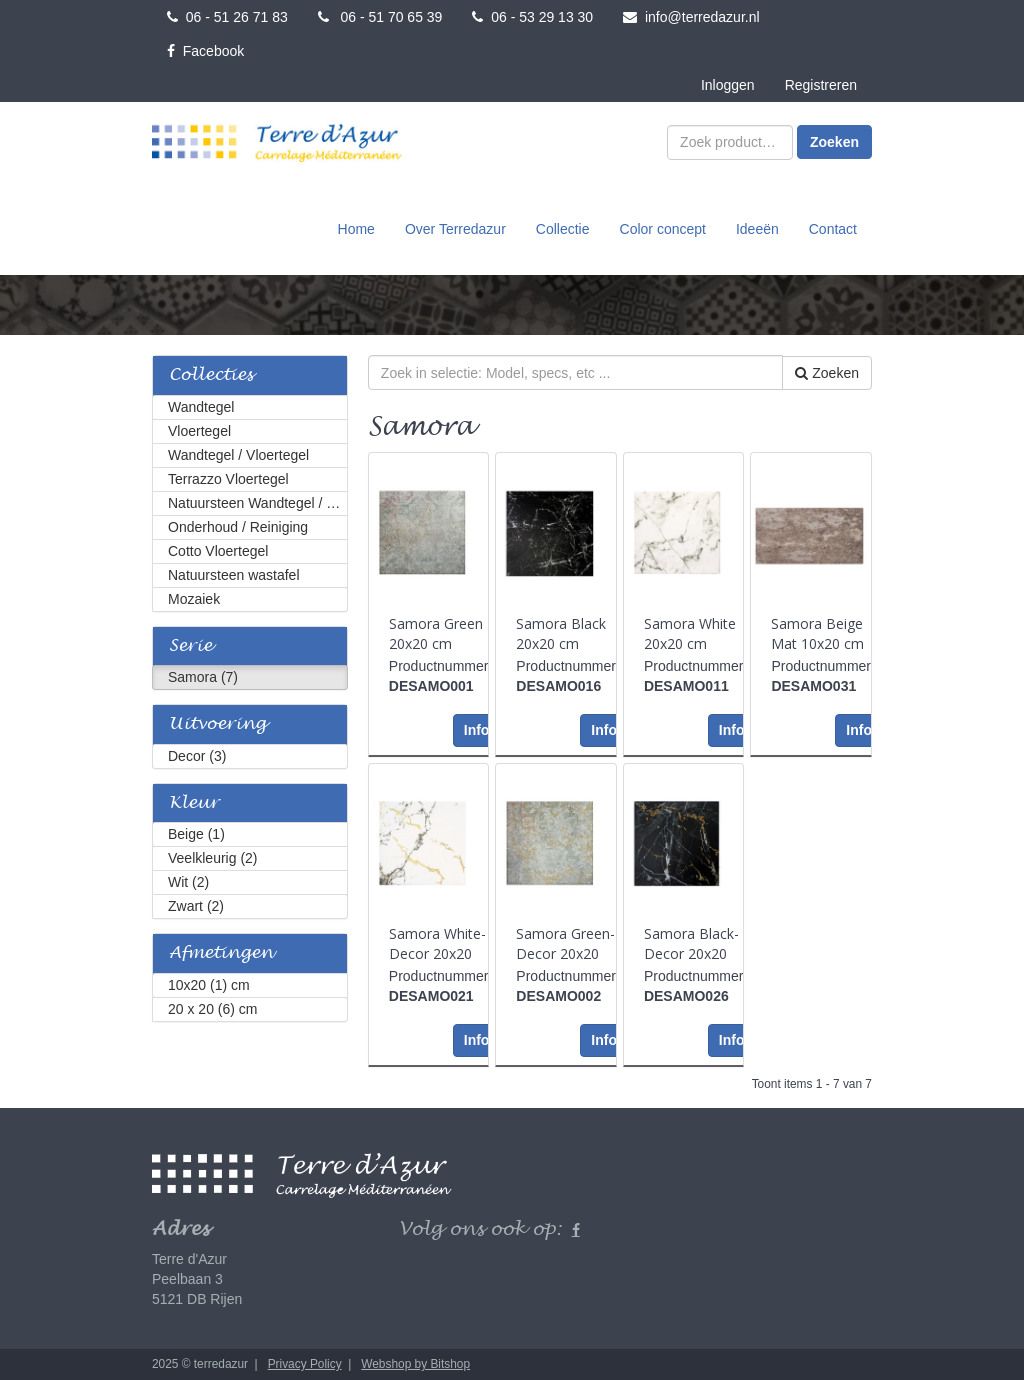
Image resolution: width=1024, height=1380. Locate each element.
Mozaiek (194, 599)
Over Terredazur (455, 229)
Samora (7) (203, 677)
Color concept (663, 229)
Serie (190, 646)
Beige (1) (196, 834)
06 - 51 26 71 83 (227, 17)
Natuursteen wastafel (234, 575)
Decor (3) (197, 756)
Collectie (563, 229)
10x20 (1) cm (209, 985)
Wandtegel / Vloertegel (238, 455)
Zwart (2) (196, 906)
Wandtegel (201, 407)
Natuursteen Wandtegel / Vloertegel (258, 503)
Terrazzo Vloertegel (228, 479)
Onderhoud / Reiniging (238, 527)
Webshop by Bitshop (415, 1364)
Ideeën (757, 229)
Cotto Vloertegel (218, 551)
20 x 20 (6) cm (212, 1009)
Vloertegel (199, 431)
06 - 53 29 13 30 (532, 17)
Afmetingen (221, 953)
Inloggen (728, 85)
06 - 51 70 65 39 (380, 17)
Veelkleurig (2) (213, 858)
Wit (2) (188, 882)
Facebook (205, 51)
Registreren (821, 85)
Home (356, 229)
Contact (833, 229)
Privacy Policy (305, 1364)
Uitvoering (217, 724)
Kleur (194, 803)
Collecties (211, 375)
